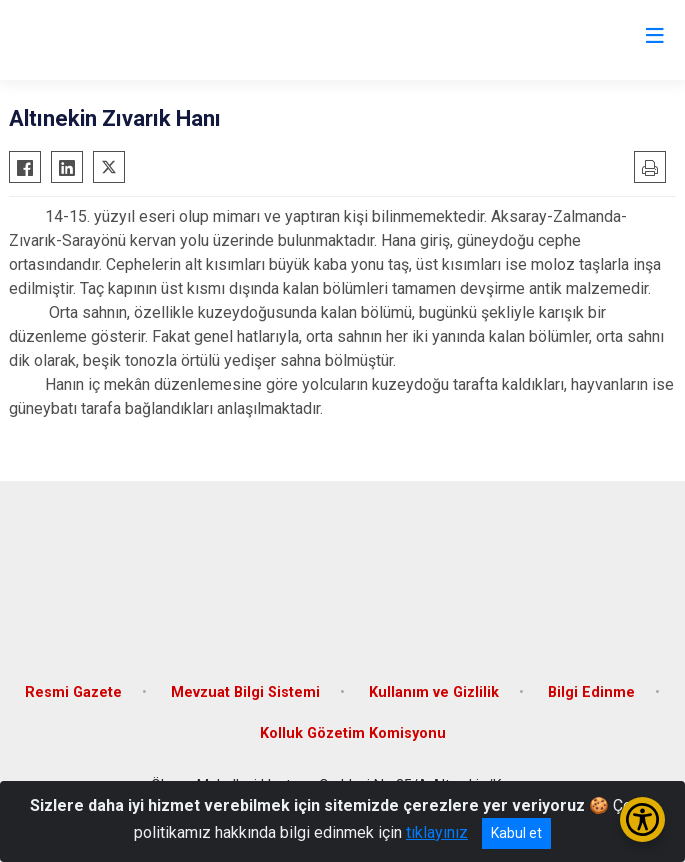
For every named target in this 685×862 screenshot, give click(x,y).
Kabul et (516, 833)
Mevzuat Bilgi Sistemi (245, 692)
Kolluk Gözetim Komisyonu (353, 733)
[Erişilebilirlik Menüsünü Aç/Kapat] (642, 819)
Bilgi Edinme (591, 692)
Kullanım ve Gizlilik (434, 692)
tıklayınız (437, 832)
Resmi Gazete (73, 692)
